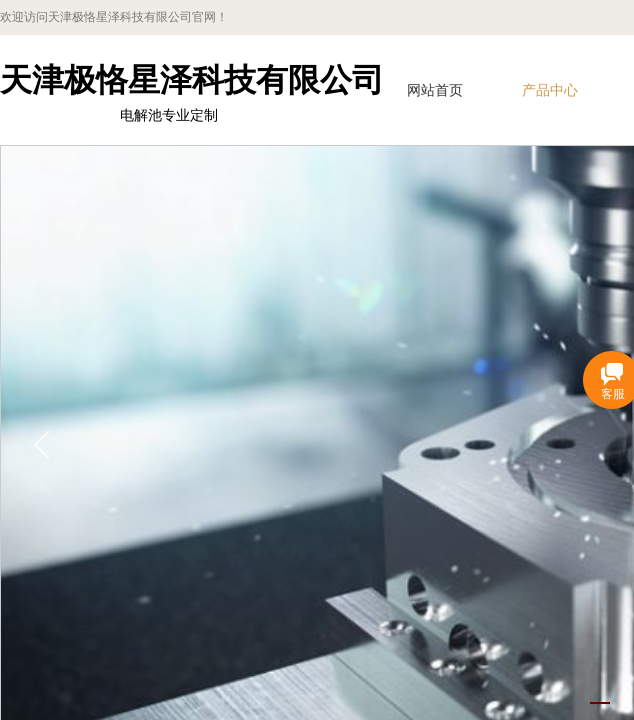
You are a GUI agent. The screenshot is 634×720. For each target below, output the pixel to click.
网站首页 (435, 90)
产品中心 (550, 90)
